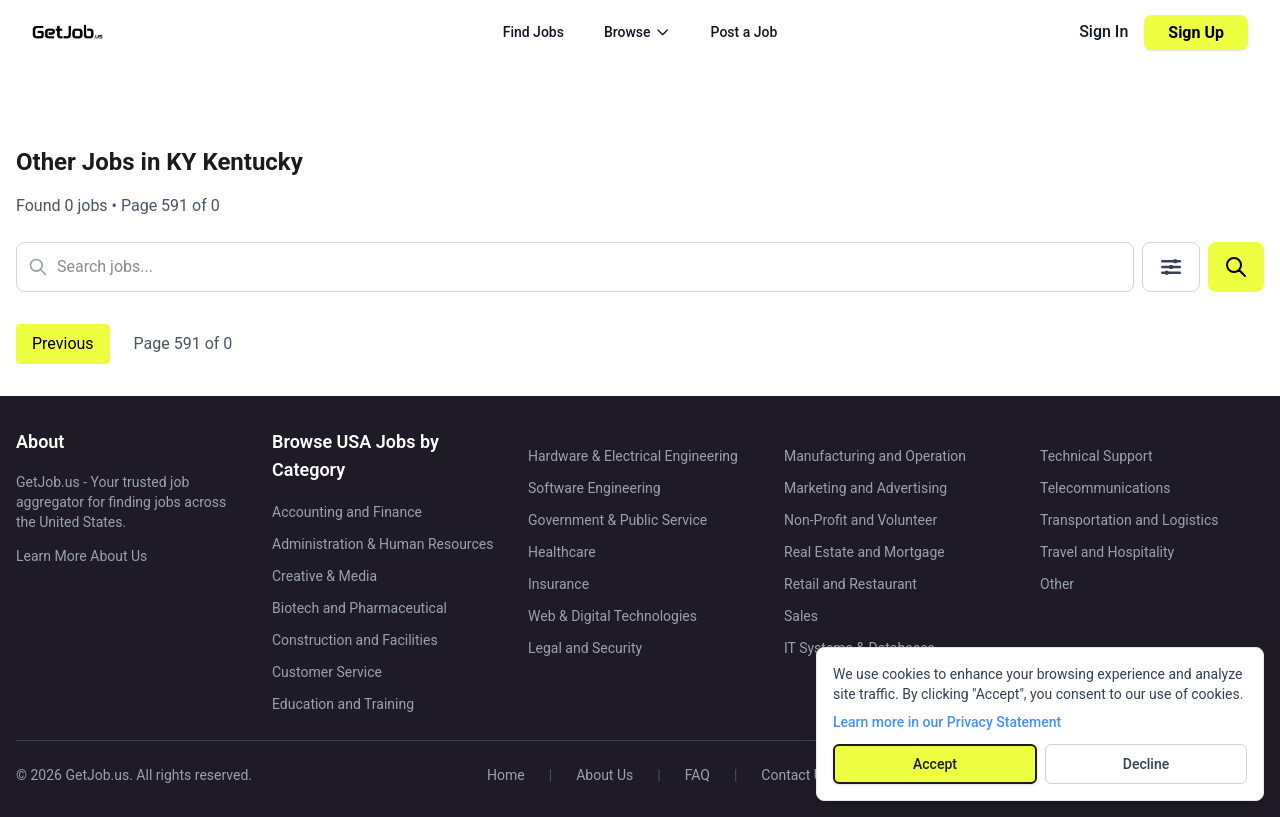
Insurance (558, 584)
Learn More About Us (81, 556)
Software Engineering (594, 488)
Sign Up (1196, 32)
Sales (801, 616)
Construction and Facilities (355, 640)
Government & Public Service (617, 520)
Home (506, 775)
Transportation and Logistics (1129, 520)
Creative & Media (324, 576)
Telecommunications (1105, 488)
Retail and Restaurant (850, 584)
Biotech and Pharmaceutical (359, 608)
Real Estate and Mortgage (864, 552)
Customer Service (327, 672)
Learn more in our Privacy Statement (947, 722)
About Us (604, 775)
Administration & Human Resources (382, 544)
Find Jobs (533, 32)
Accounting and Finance (347, 512)
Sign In (1103, 31)
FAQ (697, 775)
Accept (935, 764)
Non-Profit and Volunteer (860, 520)
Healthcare (562, 552)
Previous (63, 343)
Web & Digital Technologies (612, 616)
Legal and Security (585, 648)
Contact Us (795, 775)
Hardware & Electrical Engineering (633, 456)
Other (1057, 584)
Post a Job (744, 32)
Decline (1146, 764)
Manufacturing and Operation (875, 456)
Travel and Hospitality (1107, 552)
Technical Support (1096, 456)
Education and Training (343, 704)
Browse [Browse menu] (637, 32)
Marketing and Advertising (865, 488)
